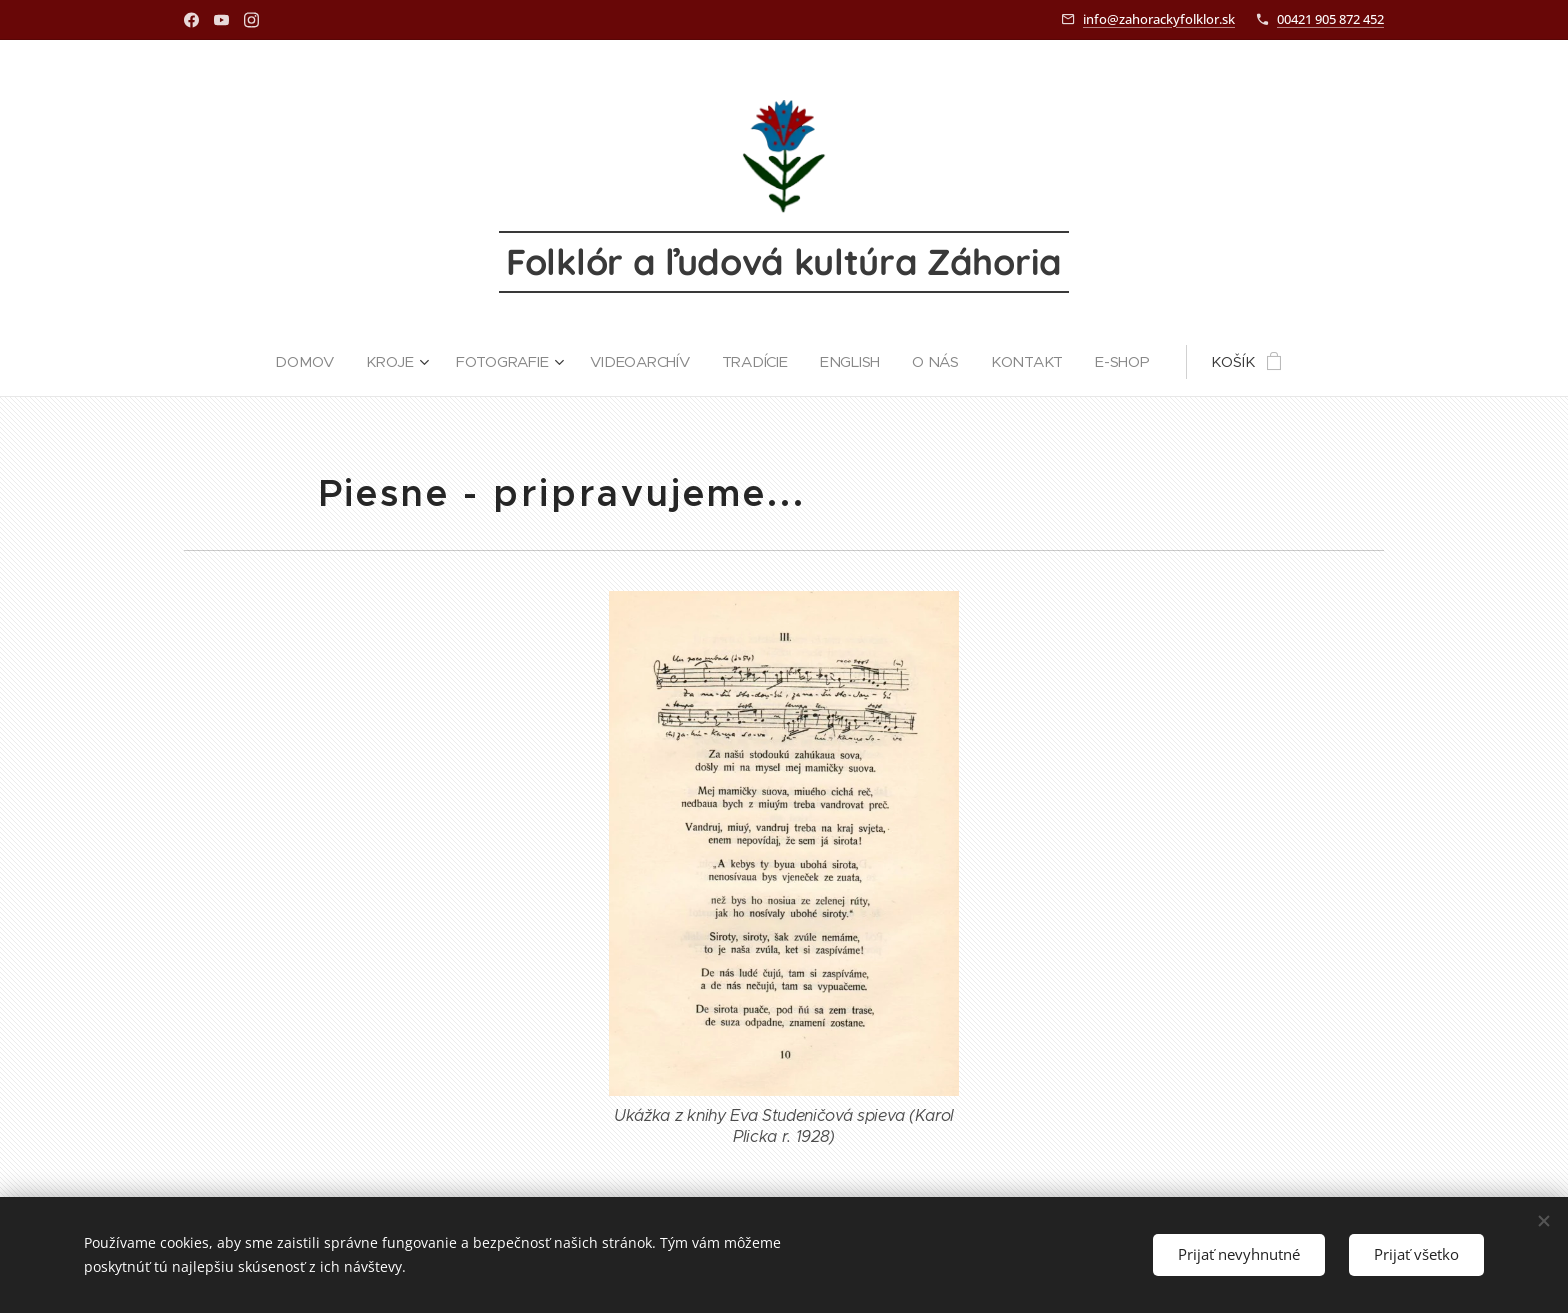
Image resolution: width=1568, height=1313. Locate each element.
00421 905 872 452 (1330, 19)
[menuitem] (306, 362)
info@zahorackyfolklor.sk (1159, 19)
